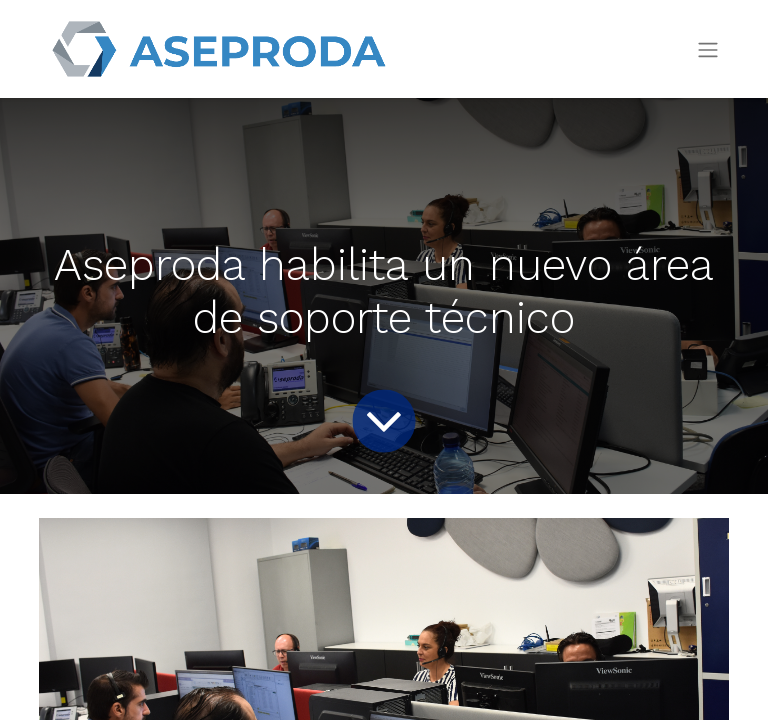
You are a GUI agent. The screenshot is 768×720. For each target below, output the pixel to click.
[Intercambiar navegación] (708, 49)
